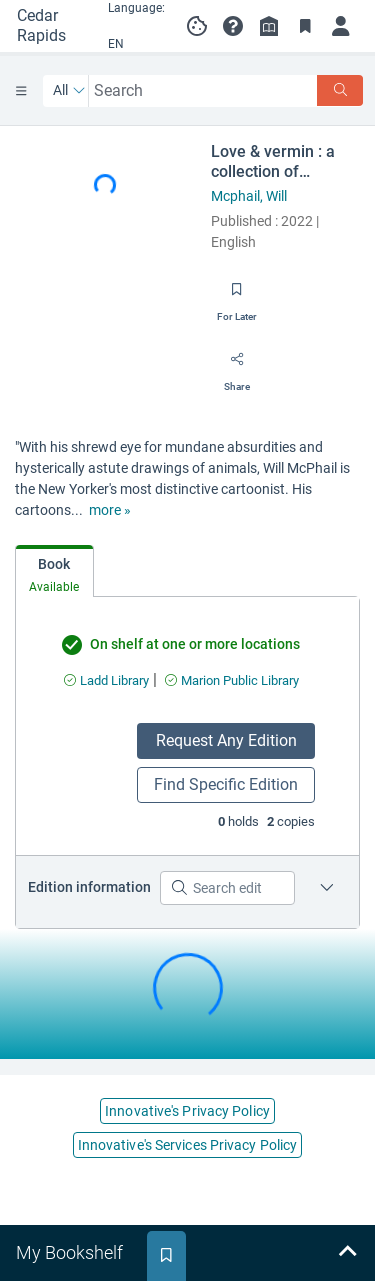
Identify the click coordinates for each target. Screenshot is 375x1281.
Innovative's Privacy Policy (187, 1111)
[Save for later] (237, 296)
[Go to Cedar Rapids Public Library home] (49, 26)
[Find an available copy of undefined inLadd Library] (106, 680)
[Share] (237, 366)
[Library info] (269, 26)
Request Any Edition (226, 740)
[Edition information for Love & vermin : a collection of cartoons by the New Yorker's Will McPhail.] (327, 888)
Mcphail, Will (249, 196)
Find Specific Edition (226, 784)
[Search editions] (227, 888)
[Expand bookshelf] (347, 1253)
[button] (233, 26)
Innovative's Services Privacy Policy (188, 1145)
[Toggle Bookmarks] (305, 26)
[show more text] (110, 510)
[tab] (54, 571)
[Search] (340, 90)
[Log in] (341, 26)
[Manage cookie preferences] (197, 26)
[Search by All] (69, 91)
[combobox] (203, 90)
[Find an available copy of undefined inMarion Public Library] (232, 680)
